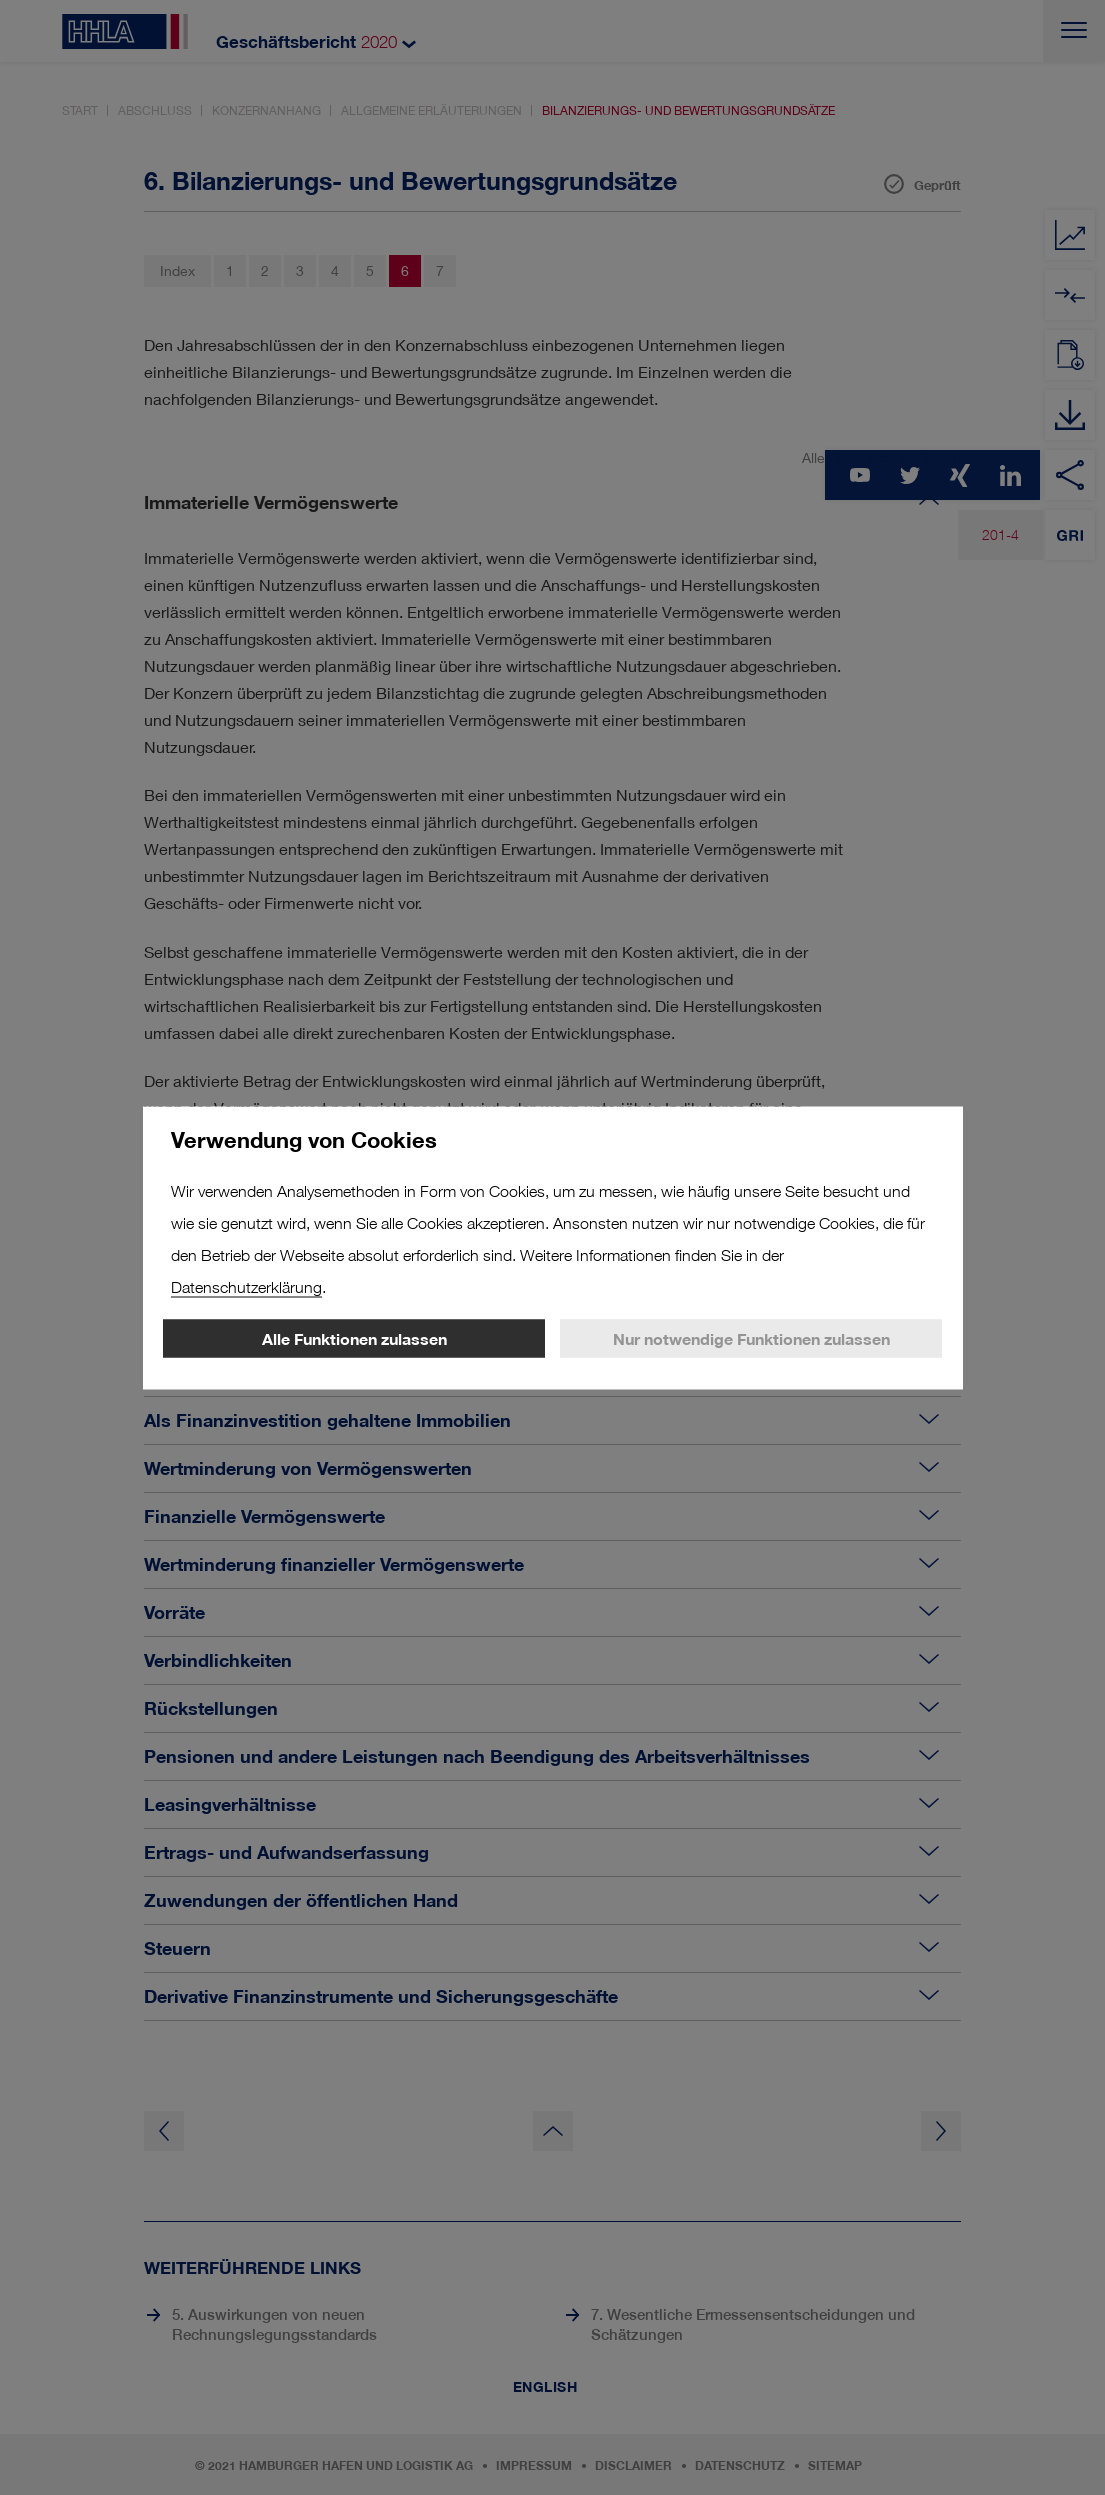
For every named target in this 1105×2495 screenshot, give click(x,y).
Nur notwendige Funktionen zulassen (751, 1338)
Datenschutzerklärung (246, 1286)
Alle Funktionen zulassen (354, 1338)
